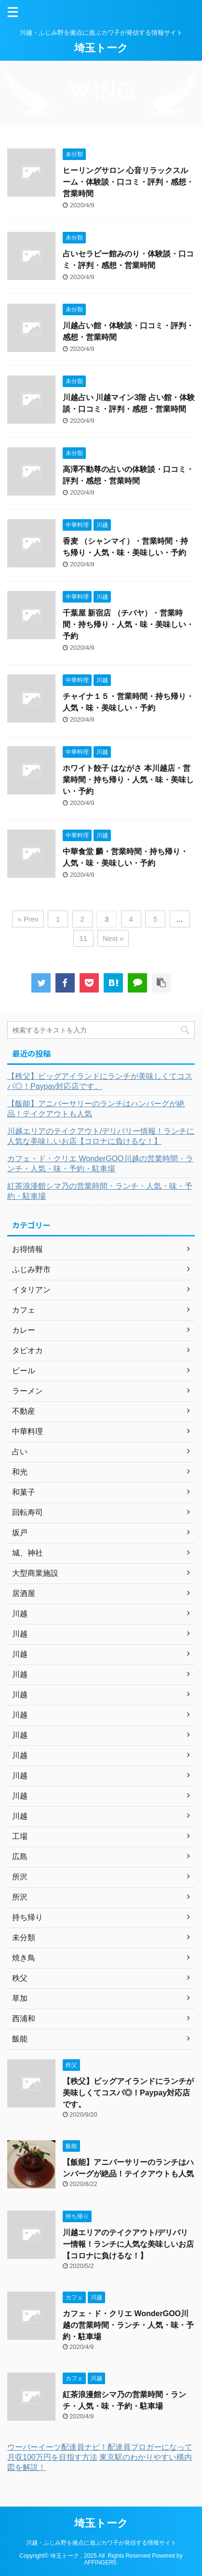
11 (83, 938)
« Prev (27, 919)
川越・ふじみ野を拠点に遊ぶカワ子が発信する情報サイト (101, 2542)
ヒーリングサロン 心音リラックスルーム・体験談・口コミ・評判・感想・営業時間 (128, 182)
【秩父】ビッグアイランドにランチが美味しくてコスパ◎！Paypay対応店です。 (99, 1081)
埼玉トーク (101, 48)
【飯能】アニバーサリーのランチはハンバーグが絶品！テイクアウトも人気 (96, 1109)
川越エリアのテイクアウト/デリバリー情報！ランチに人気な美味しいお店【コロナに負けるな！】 (100, 1136)
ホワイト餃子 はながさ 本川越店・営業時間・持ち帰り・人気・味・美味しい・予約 (128, 779)
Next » (113, 938)
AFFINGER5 (100, 2562)
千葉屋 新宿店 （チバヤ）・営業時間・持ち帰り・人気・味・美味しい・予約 (128, 624)
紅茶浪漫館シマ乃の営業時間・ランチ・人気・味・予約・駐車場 (99, 1191)
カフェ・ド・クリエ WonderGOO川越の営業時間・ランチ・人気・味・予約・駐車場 (100, 1163)
